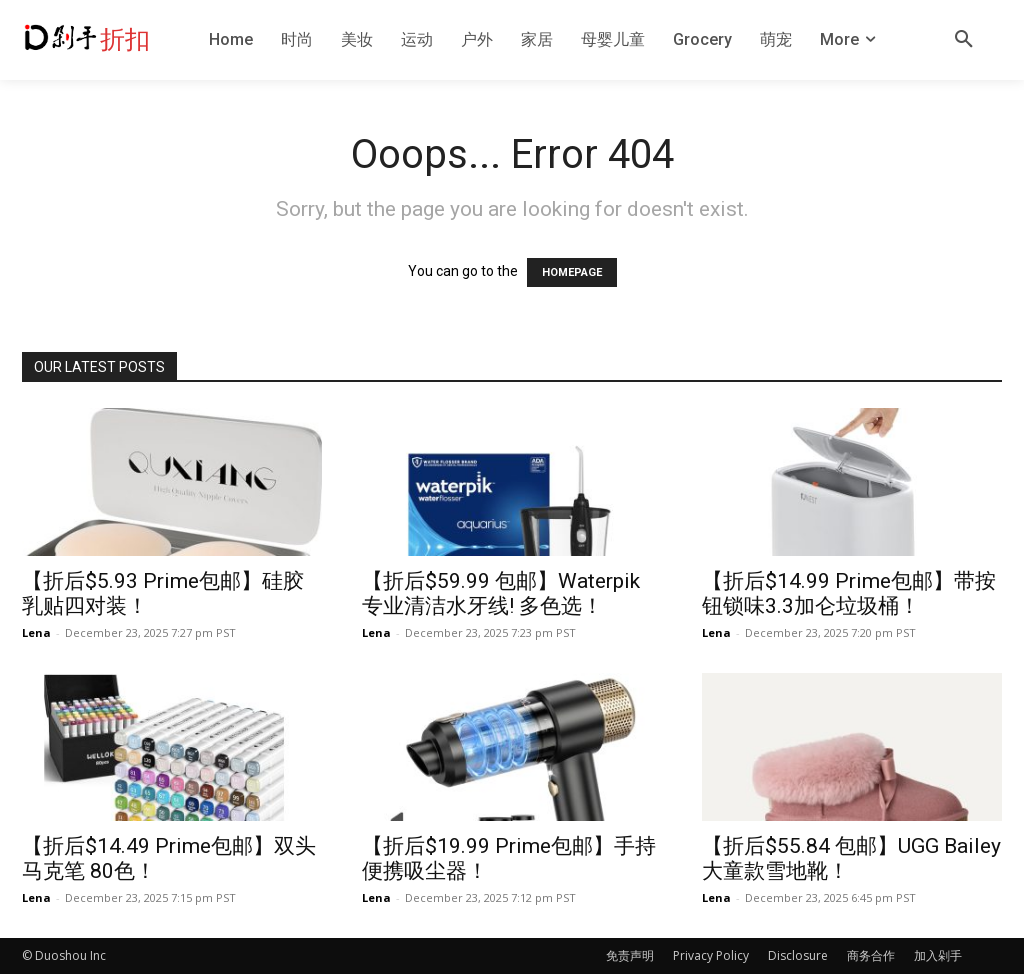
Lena (36, 632)
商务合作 (871, 955)
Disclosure (798, 955)
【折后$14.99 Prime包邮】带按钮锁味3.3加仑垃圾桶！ (849, 593)
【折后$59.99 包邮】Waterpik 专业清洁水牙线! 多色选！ (501, 593)
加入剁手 (938, 955)
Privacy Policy (711, 955)
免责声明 (630, 955)
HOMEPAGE (572, 272)
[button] (964, 40)
